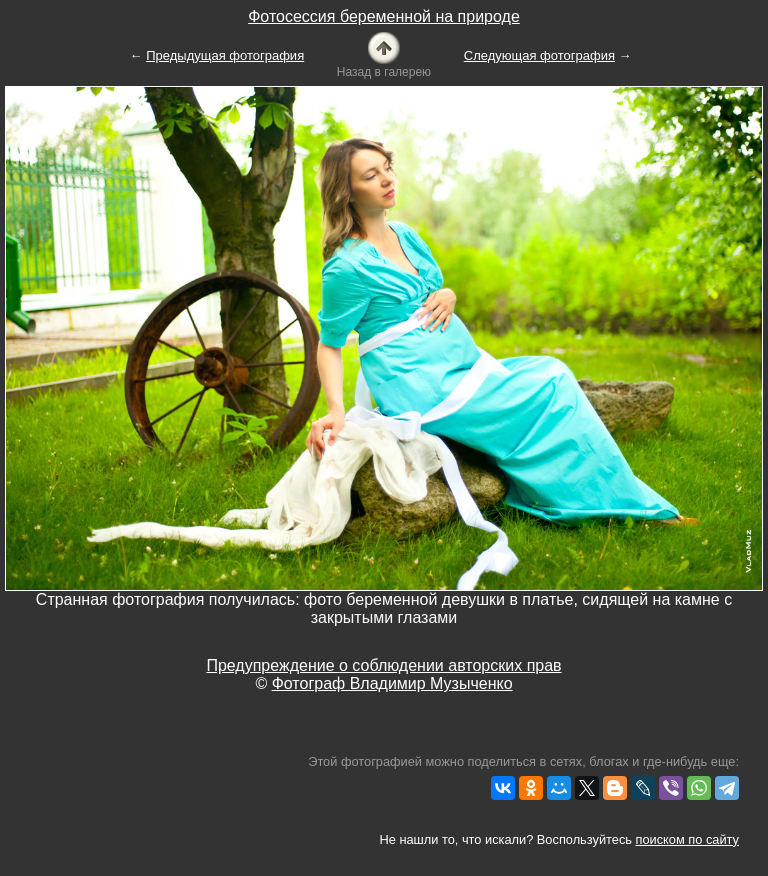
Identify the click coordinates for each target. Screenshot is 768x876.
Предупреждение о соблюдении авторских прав (383, 665)
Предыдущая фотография (225, 55)
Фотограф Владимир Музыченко (392, 683)
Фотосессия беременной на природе (384, 16)
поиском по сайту (687, 839)
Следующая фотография (539, 55)
